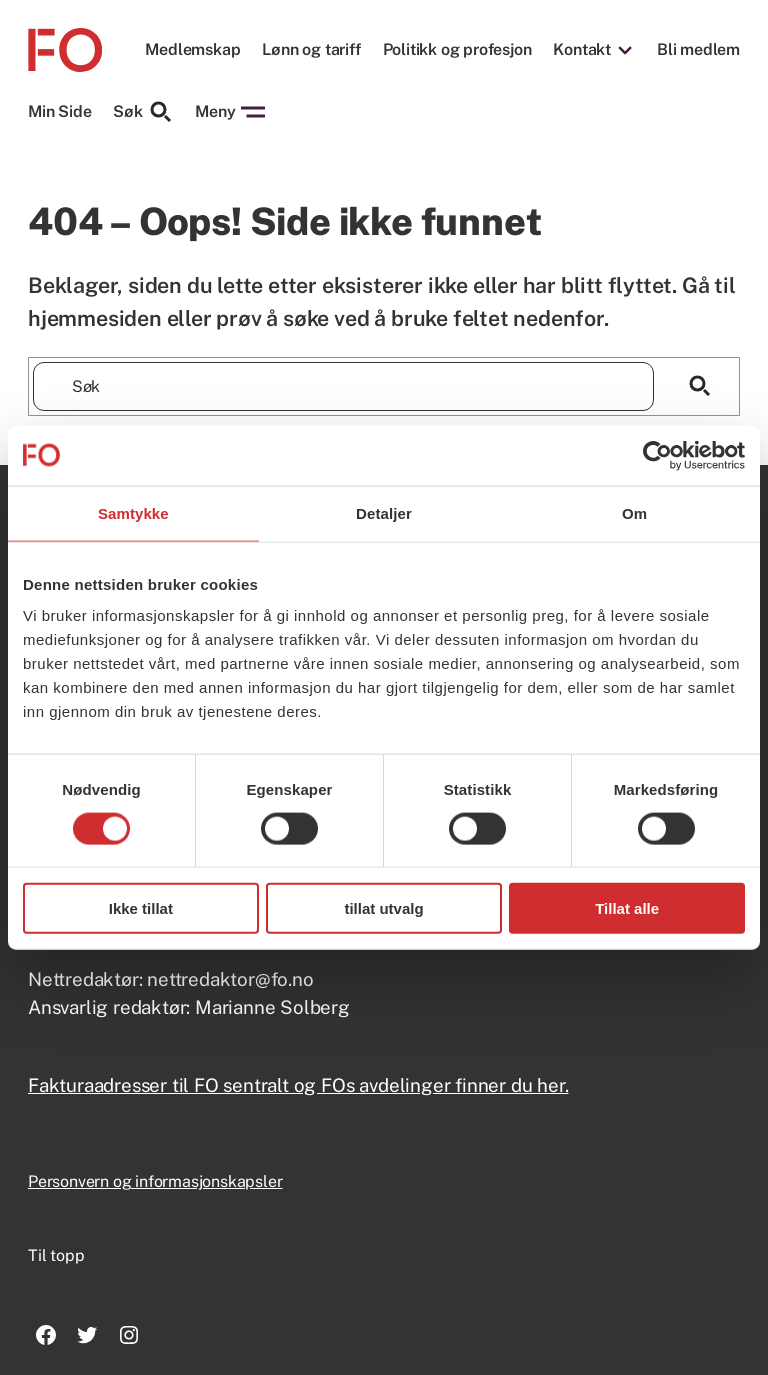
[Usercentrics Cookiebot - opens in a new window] (657, 455)
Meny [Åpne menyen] (230, 112)
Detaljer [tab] (384, 512)
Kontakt (582, 50)
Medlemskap (192, 50)
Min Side (59, 111)
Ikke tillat (141, 908)
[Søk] (699, 386)
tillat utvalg (383, 908)
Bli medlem (698, 50)
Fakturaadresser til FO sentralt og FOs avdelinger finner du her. (298, 1085)
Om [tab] (634, 512)
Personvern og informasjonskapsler (155, 1181)
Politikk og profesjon (457, 50)
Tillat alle (627, 908)
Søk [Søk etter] (142, 112)
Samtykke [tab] (133, 512)
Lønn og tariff (311, 50)
